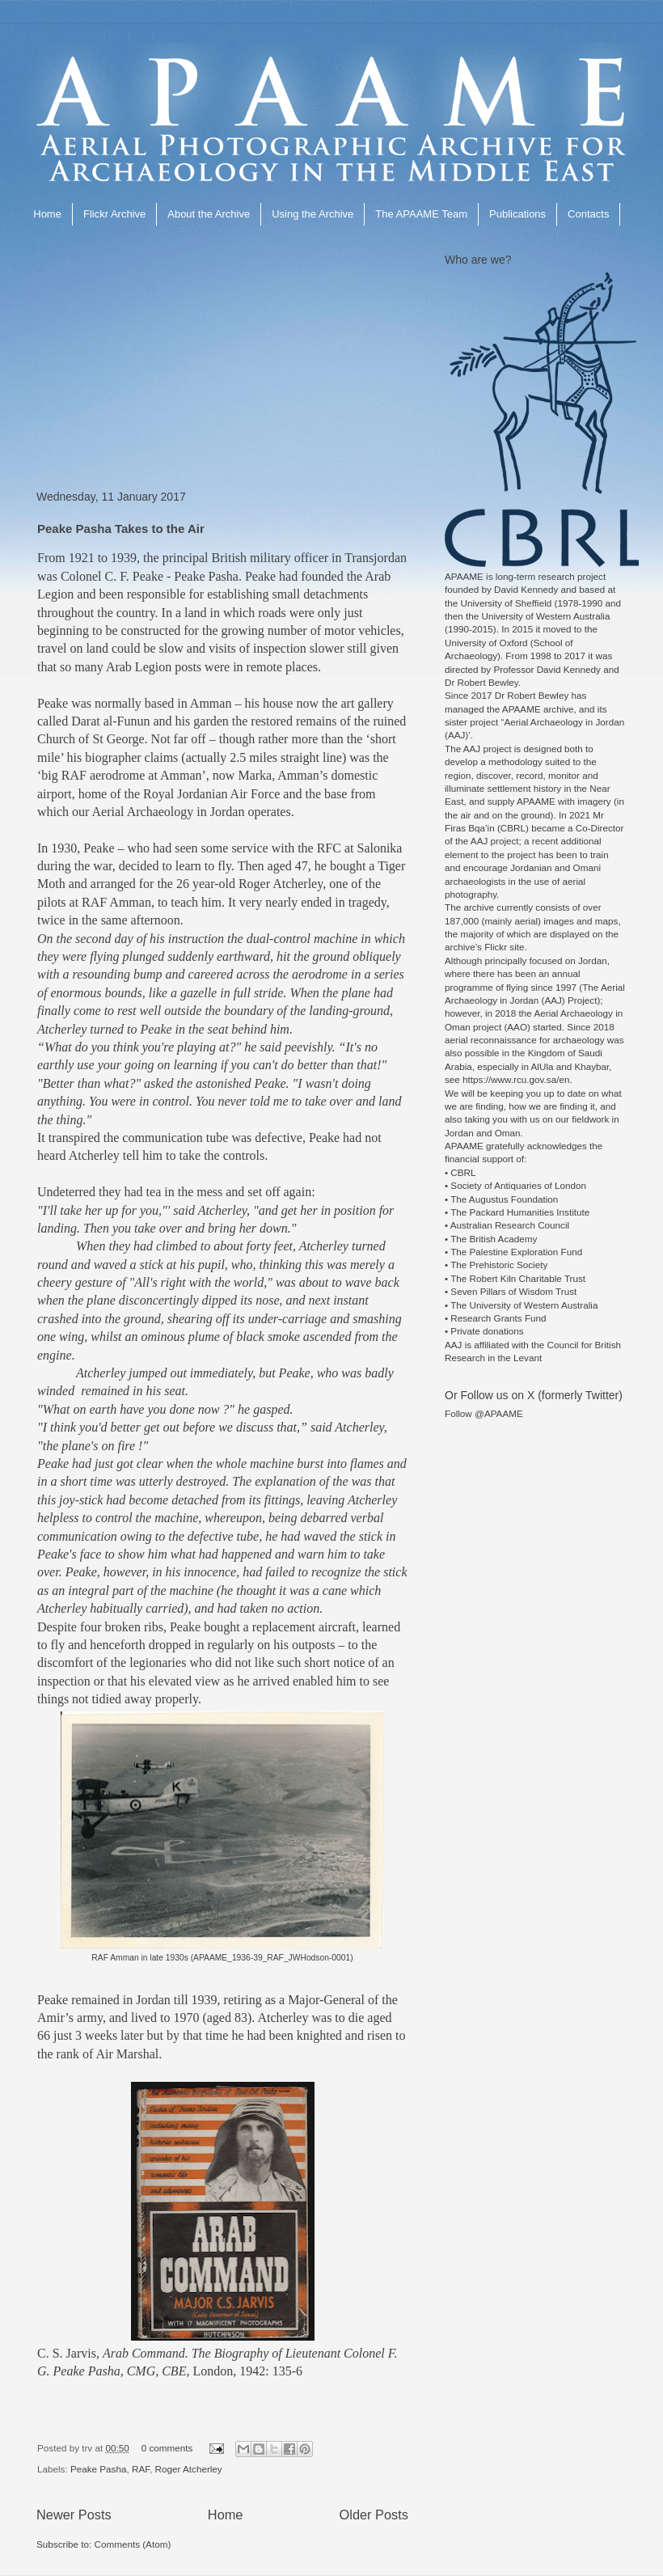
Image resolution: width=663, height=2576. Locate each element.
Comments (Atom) (132, 2544)
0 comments (167, 2448)
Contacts (588, 214)
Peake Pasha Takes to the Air (121, 528)
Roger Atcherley (188, 2469)
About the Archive (208, 214)
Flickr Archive (114, 214)
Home (47, 214)
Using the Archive (312, 214)
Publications (517, 214)
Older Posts (374, 2514)
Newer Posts (74, 2514)
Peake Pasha (98, 2469)
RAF (141, 2469)
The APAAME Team (421, 214)
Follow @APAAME (484, 1413)
